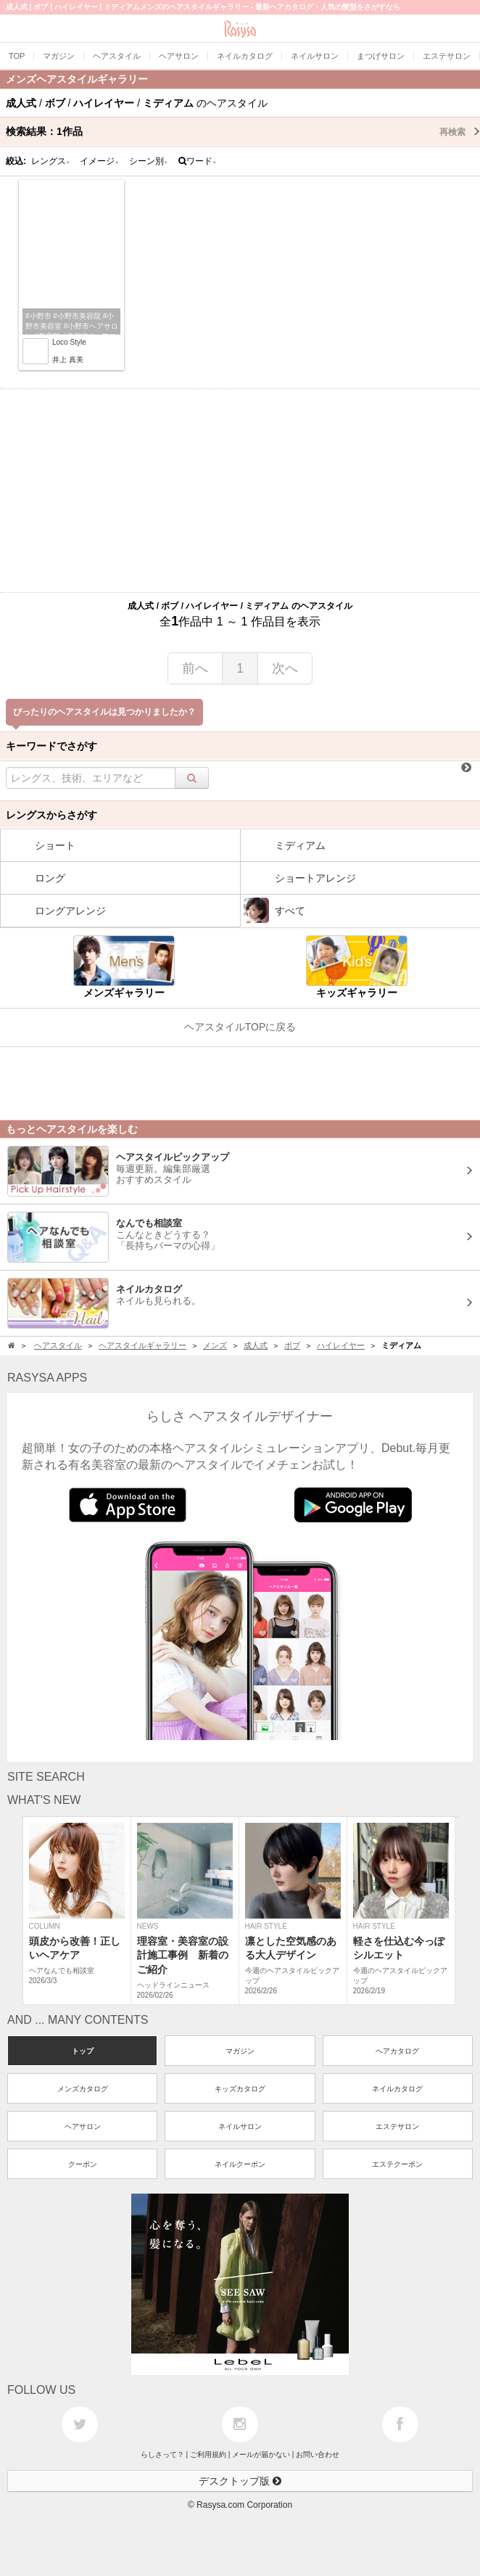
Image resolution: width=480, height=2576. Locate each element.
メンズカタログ (82, 2089)
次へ (285, 668)
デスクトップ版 (240, 2481)
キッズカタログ (240, 2089)
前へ (195, 668)
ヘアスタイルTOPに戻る (240, 1027)
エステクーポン (397, 2164)
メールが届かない (261, 2454)
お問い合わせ (317, 2454)
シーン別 (148, 161)
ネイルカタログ (397, 2089)
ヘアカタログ (397, 2051)
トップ (83, 2051)
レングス (50, 161)
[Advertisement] (240, 490)
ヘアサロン (83, 2126)
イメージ (99, 161)
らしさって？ (162, 2454)
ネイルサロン (240, 2126)
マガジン (240, 2051)
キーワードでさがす (51, 746)
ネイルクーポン (240, 2164)
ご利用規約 (208, 2454)
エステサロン (397, 2126)
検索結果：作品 (243, 131)
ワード (197, 161)
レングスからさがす (51, 815)
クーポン (82, 2164)
